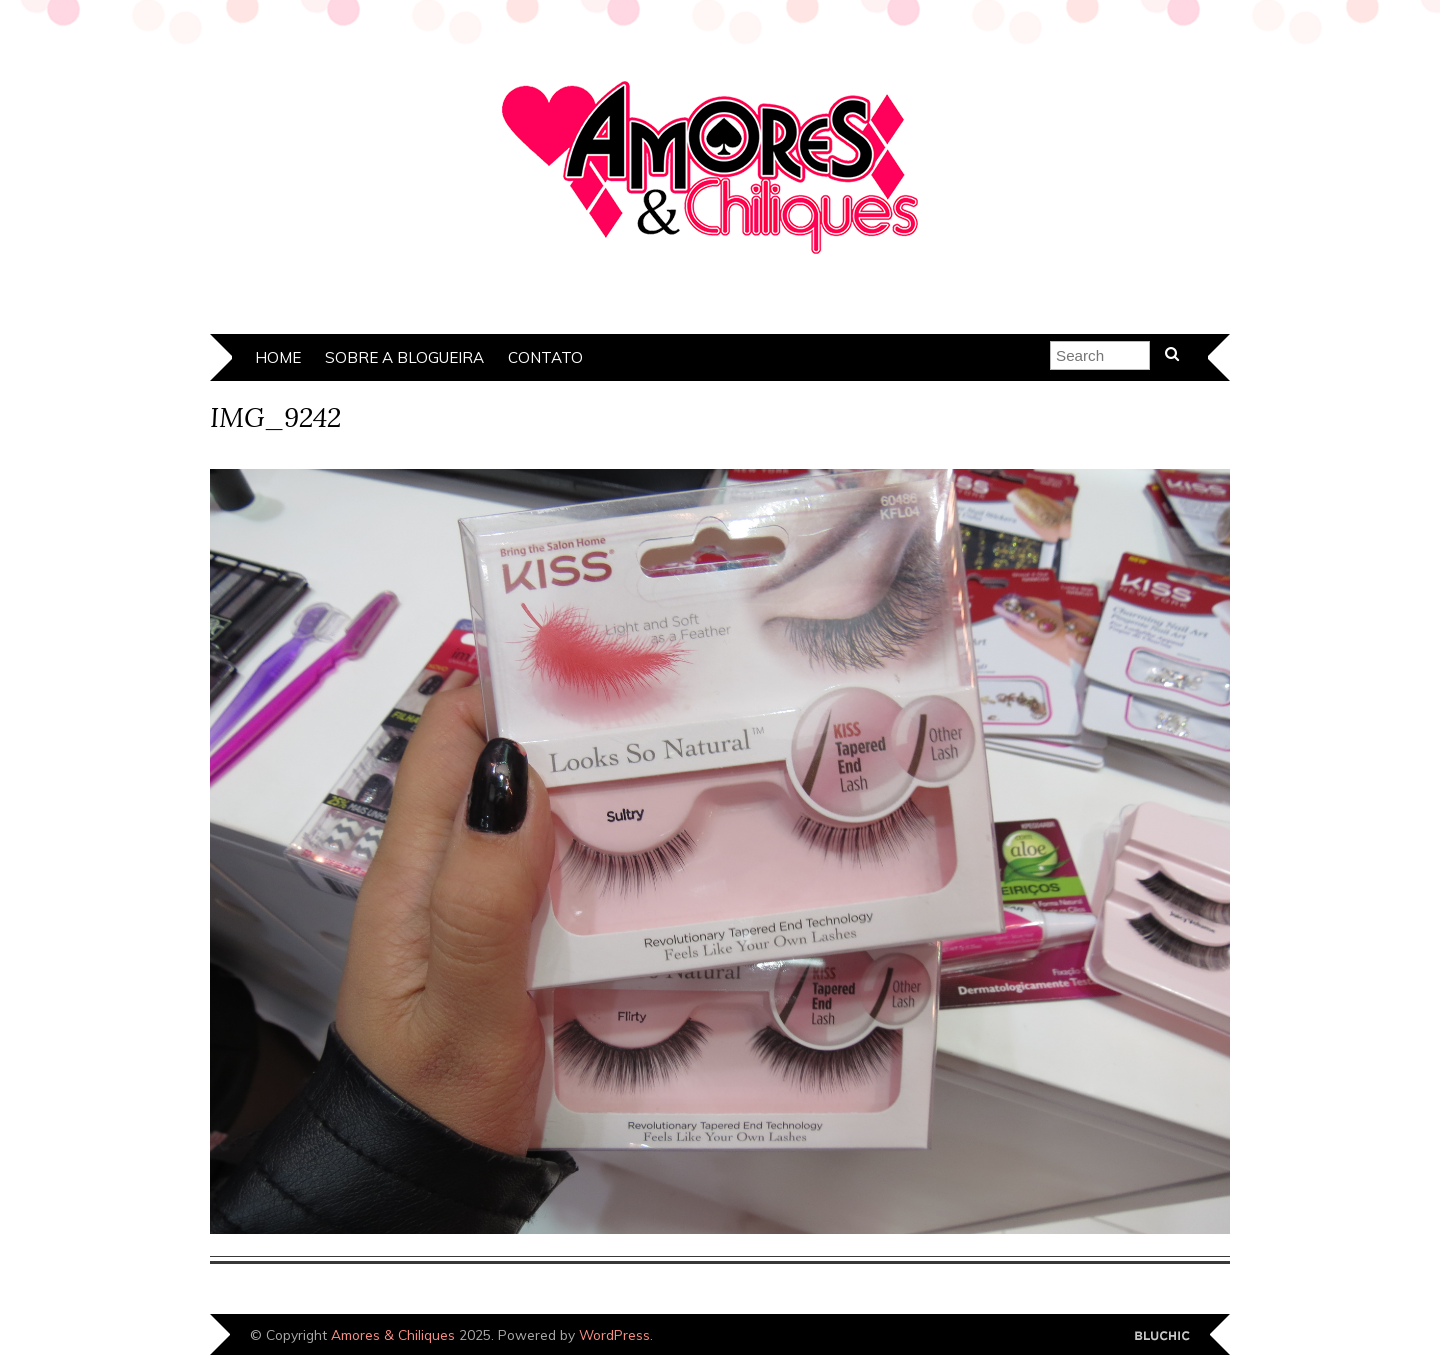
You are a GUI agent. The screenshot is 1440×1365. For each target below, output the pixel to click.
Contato (545, 357)
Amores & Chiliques (393, 1334)
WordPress (614, 1334)
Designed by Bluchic (1162, 1336)
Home (278, 357)
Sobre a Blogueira (404, 357)
